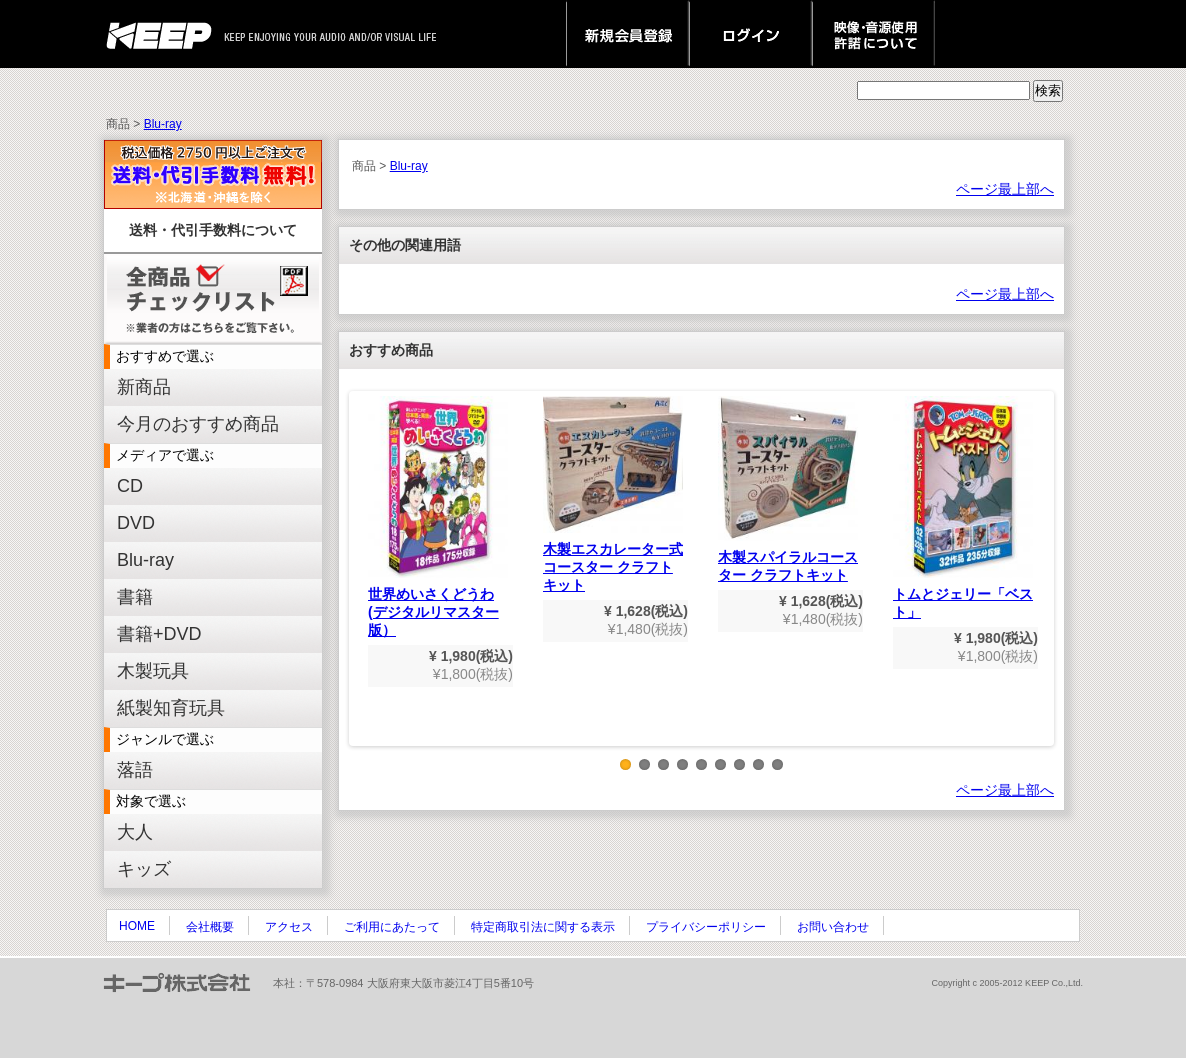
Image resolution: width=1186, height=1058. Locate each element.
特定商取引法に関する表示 (543, 927)
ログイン (750, 34)
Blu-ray (163, 124)
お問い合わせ (833, 927)
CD (130, 486)
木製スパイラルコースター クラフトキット (788, 489)
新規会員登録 (627, 34)
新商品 (144, 387)
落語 (135, 770)
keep (164, 34)
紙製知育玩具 (171, 708)
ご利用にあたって (392, 927)
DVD (136, 523)
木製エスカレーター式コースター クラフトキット (613, 494)
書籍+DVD (159, 634)
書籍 (135, 597)
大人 (135, 832)
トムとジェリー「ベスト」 (963, 508)
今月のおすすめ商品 (198, 424)
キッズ (144, 869)
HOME (137, 926)
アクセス (289, 927)
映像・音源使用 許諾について (873, 34)
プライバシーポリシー (706, 927)
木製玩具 (153, 671)
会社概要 (210, 927)
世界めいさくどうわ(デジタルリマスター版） (438, 517)
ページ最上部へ (1005, 189)
